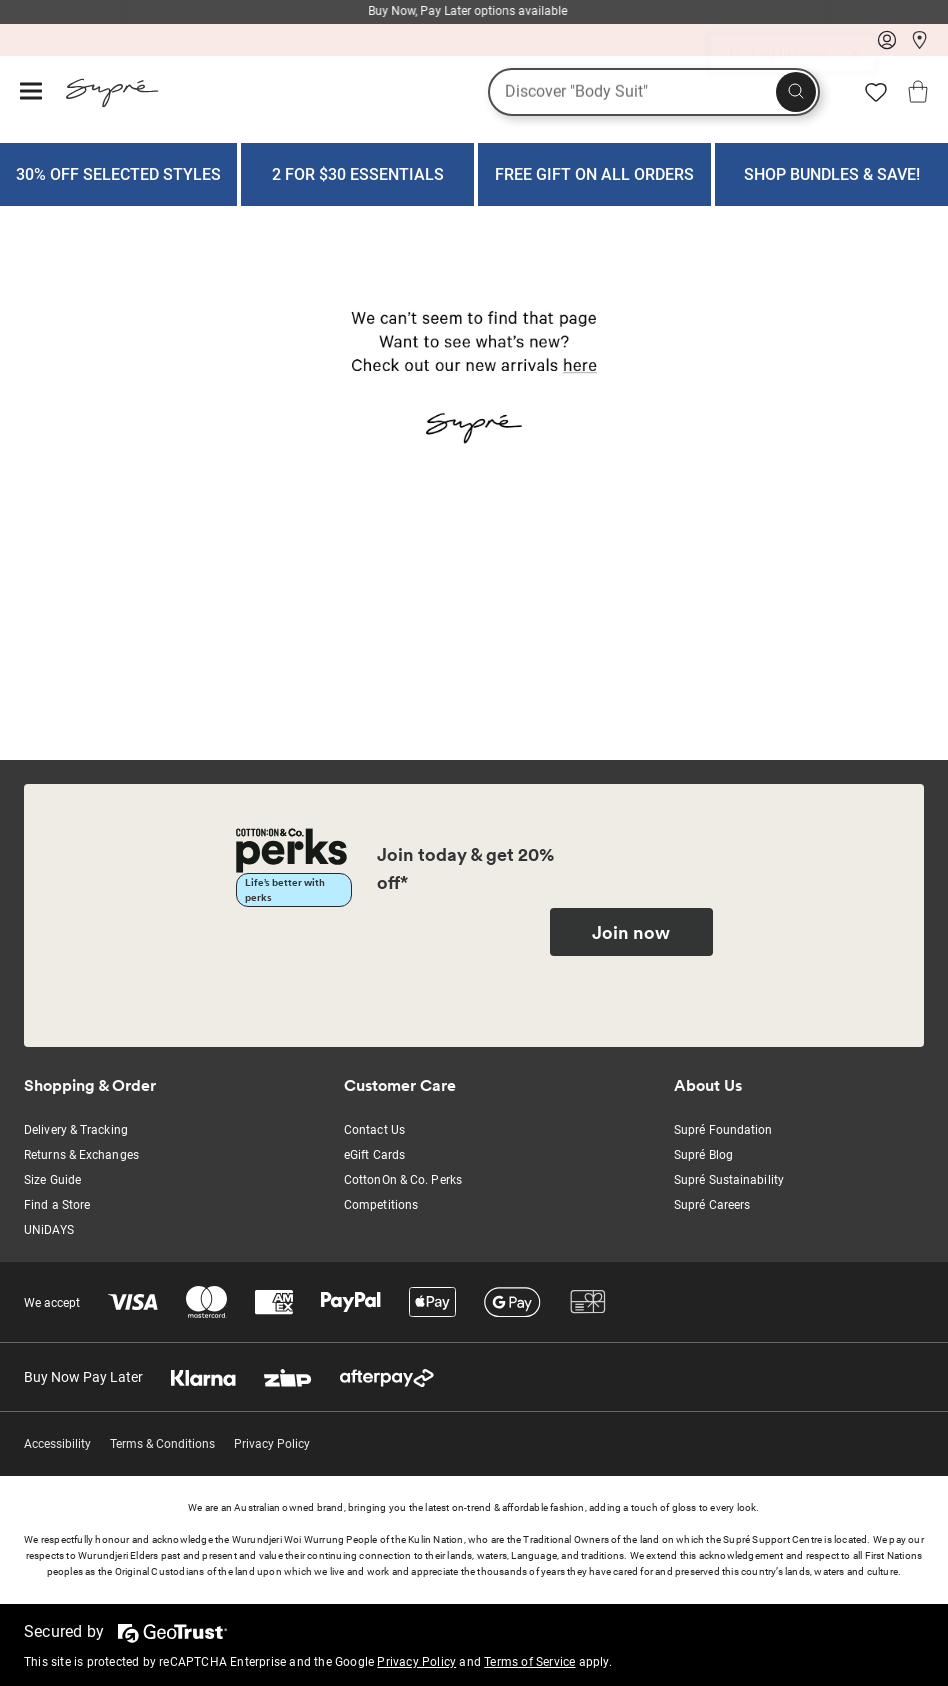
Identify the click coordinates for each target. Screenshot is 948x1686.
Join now (631, 932)
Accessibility (57, 1444)
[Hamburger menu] (31, 92)
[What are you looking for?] (654, 92)
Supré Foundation (723, 1130)
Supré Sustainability (729, 1180)
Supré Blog (703, 1155)
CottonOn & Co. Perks (403, 1180)
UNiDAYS (49, 1230)
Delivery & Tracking (76, 1130)
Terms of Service (529, 1662)
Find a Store (57, 1205)
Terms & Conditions (162, 1444)
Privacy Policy (272, 1444)
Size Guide (52, 1180)
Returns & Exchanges (81, 1155)
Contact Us (374, 1130)
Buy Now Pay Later (83, 1377)
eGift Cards (374, 1155)
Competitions (381, 1205)
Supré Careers (712, 1205)
